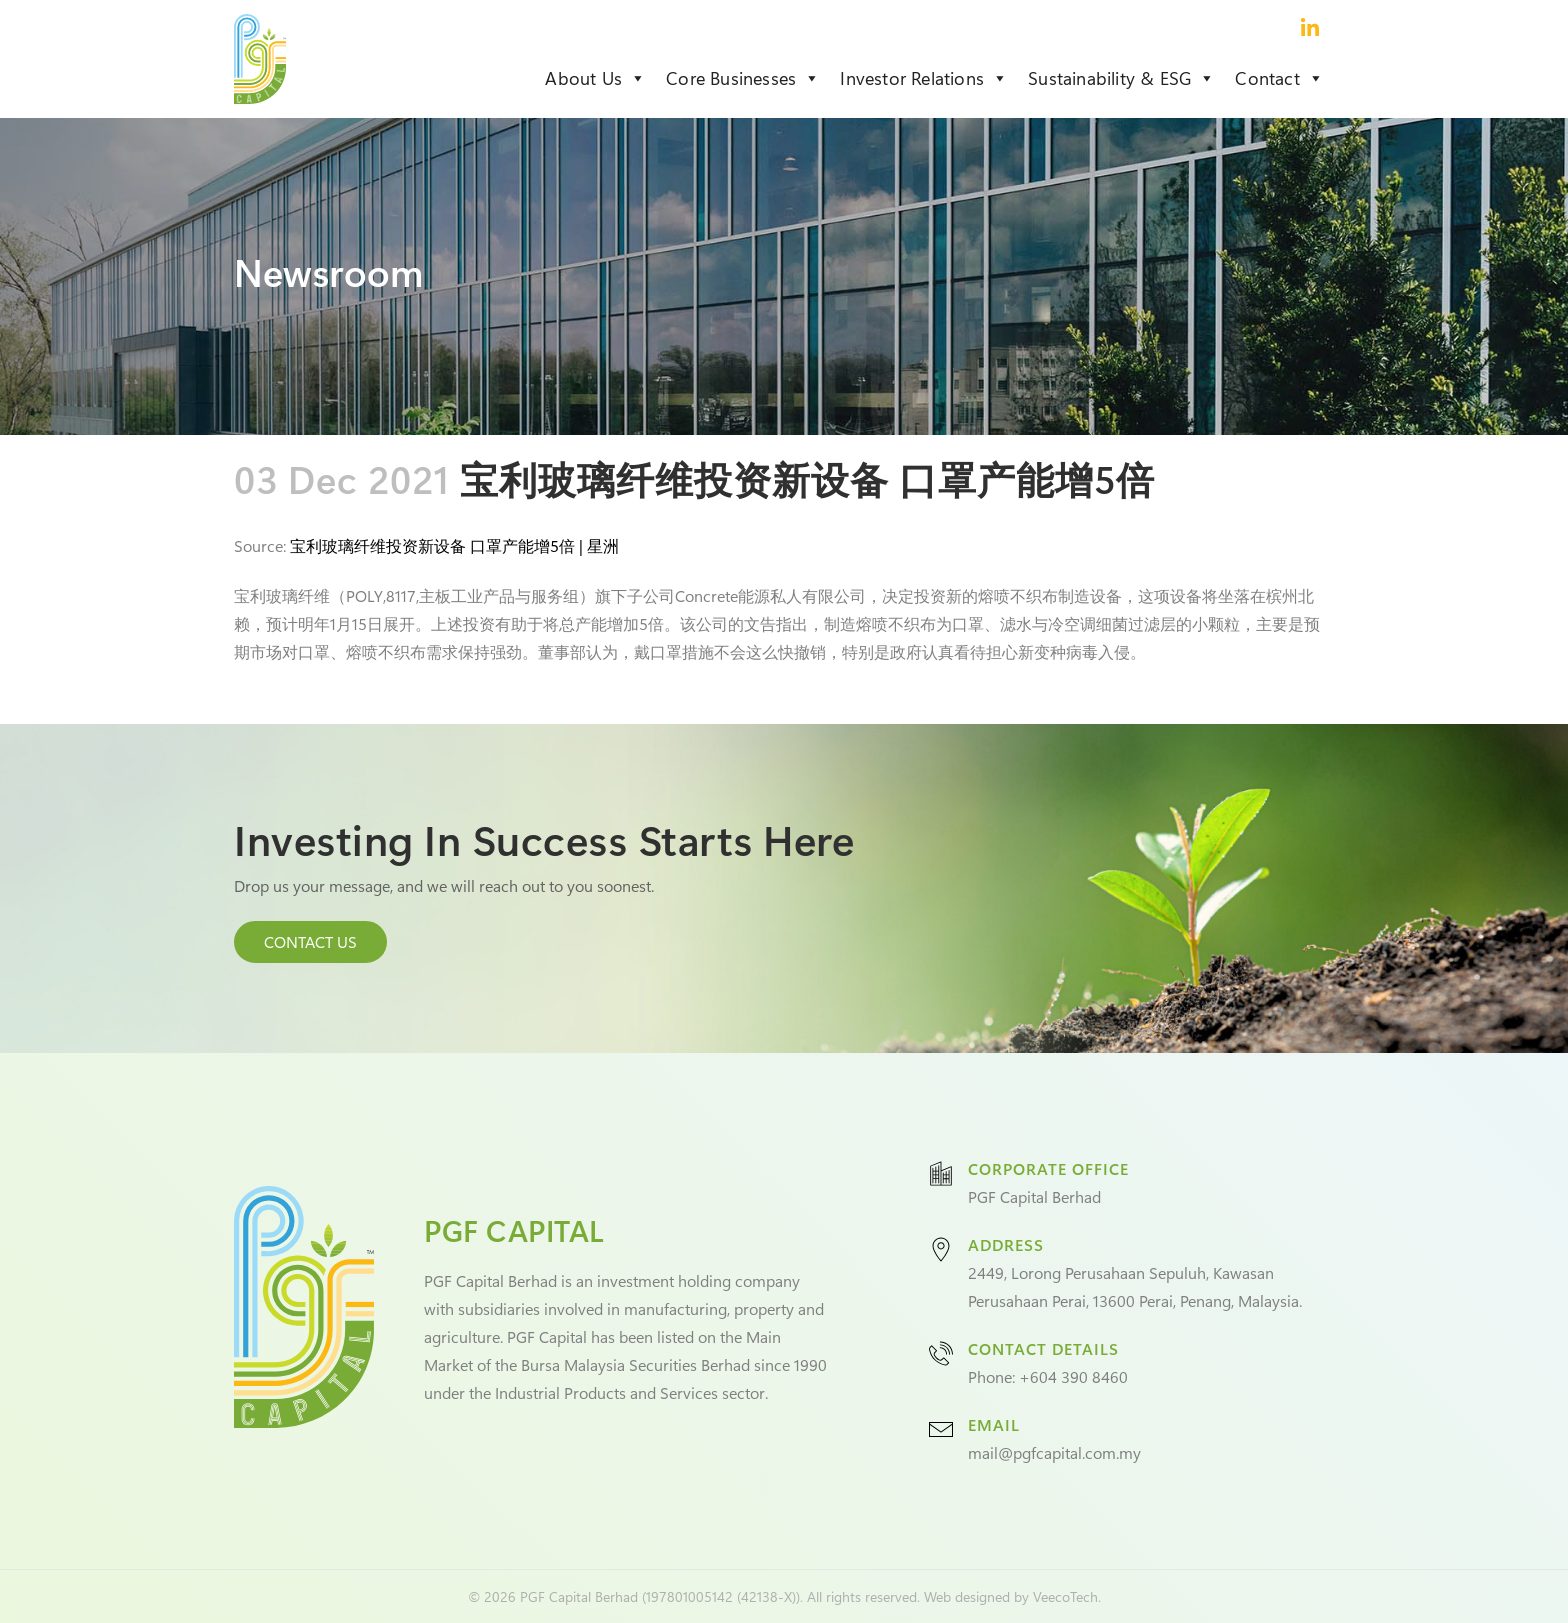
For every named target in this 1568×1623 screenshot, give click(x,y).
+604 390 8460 (1073, 1376)
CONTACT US (310, 941)
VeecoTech (1065, 1596)
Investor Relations (924, 78)
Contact (1279, 78)
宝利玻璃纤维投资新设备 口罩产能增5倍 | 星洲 (454, 545)
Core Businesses (743, 78)
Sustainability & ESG (1121, 78)
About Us (595, 78)
